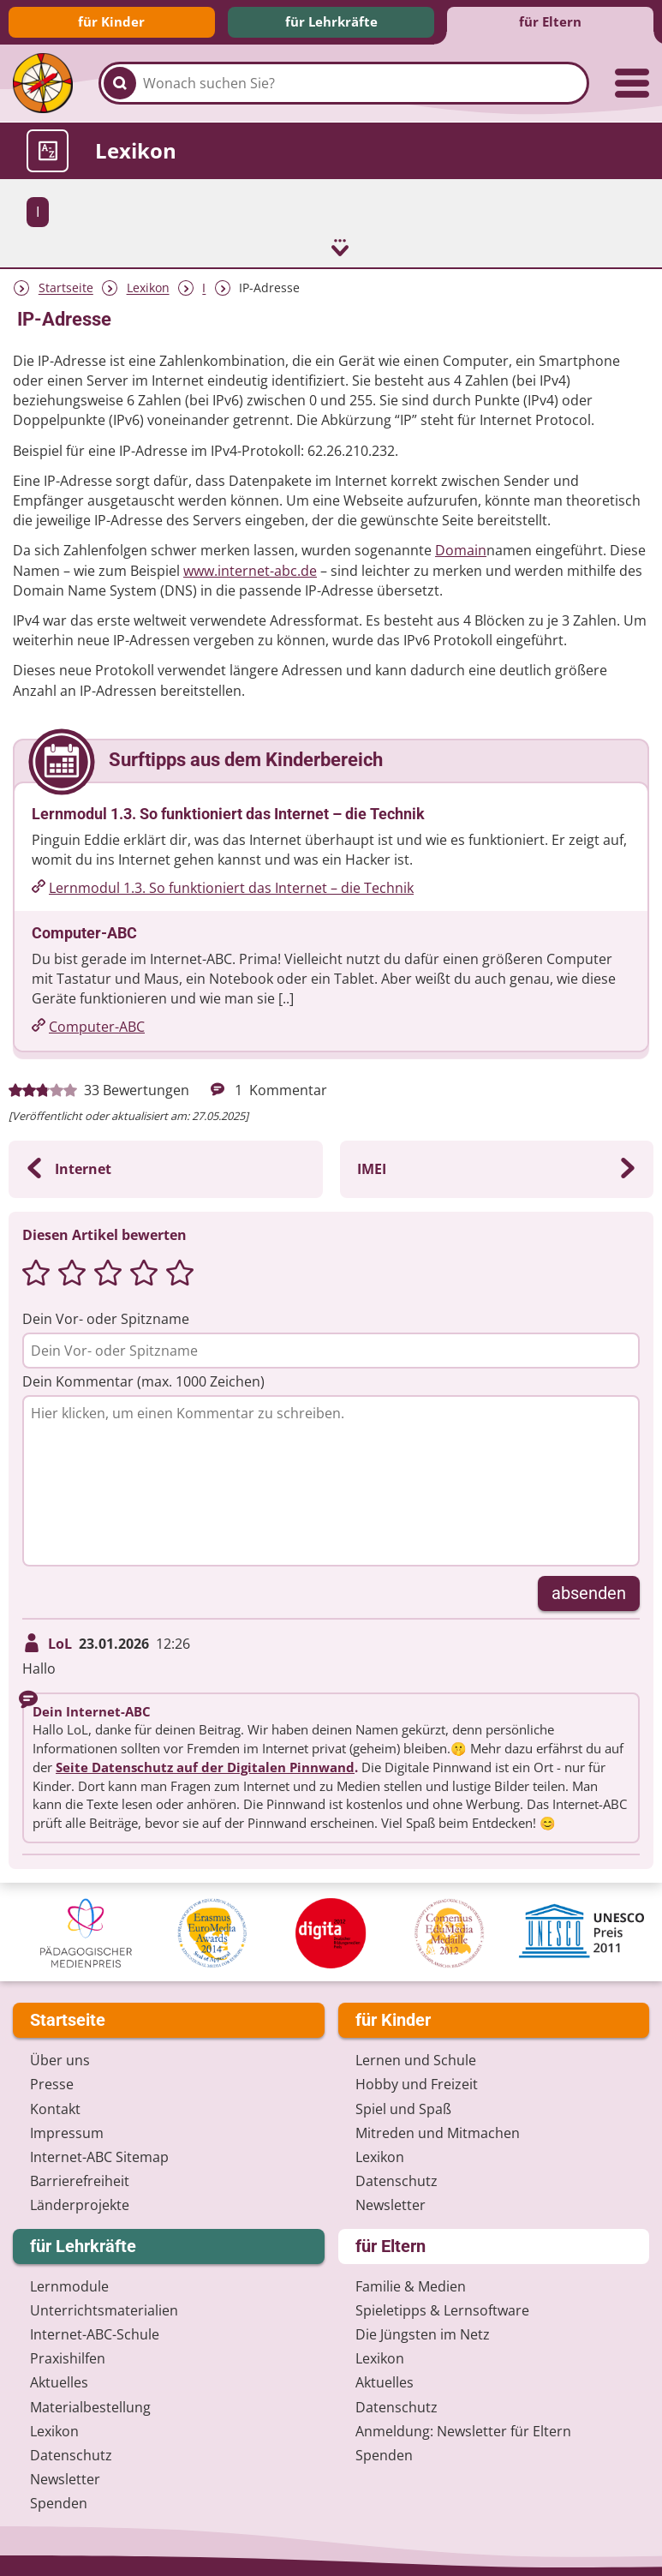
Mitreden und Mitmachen (437, 2131)
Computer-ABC (97, 1025)
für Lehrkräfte (331, 21)
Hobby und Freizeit (416, 2083)
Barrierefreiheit (79, 2180)
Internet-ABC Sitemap (99, 2155)
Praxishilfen (67, 2356)
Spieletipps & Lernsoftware (442, 2308)
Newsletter (390, 2204)
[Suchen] (120, 83)
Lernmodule (69, 2284)
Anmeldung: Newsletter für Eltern (463, 2429)
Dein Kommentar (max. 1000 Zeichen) (143, 1380)
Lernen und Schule (415, 2059)
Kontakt (55, 2107)
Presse (52, 2083)
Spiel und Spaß (403, 2107)
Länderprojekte (79, 2204)
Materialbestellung (90, 2405)
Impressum (67, 2131)
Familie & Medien (410, 2284)
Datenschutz (396, 2180)
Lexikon (148, 287)
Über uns (60, 2059)
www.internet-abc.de (250, 569)
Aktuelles (59, 2381)
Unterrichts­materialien (104, 2308)
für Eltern (550, 21)
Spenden (58, 2502)
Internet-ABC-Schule (94, 2332)
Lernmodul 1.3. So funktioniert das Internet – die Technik (231, 886)
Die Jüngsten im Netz (422, 2332)
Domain (460, 549)
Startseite (66, 287)
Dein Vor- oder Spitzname (105, 1317)
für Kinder (111, 21)
